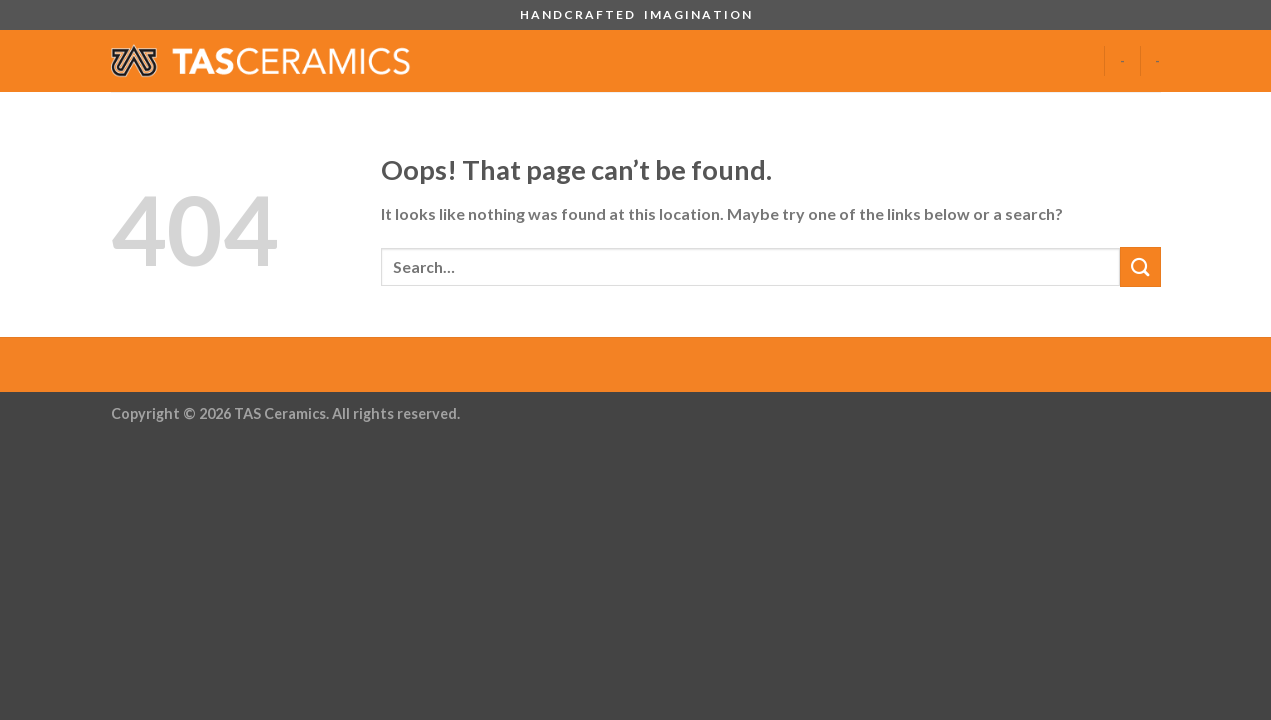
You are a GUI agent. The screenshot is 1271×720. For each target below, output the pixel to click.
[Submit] (1140, 266)
